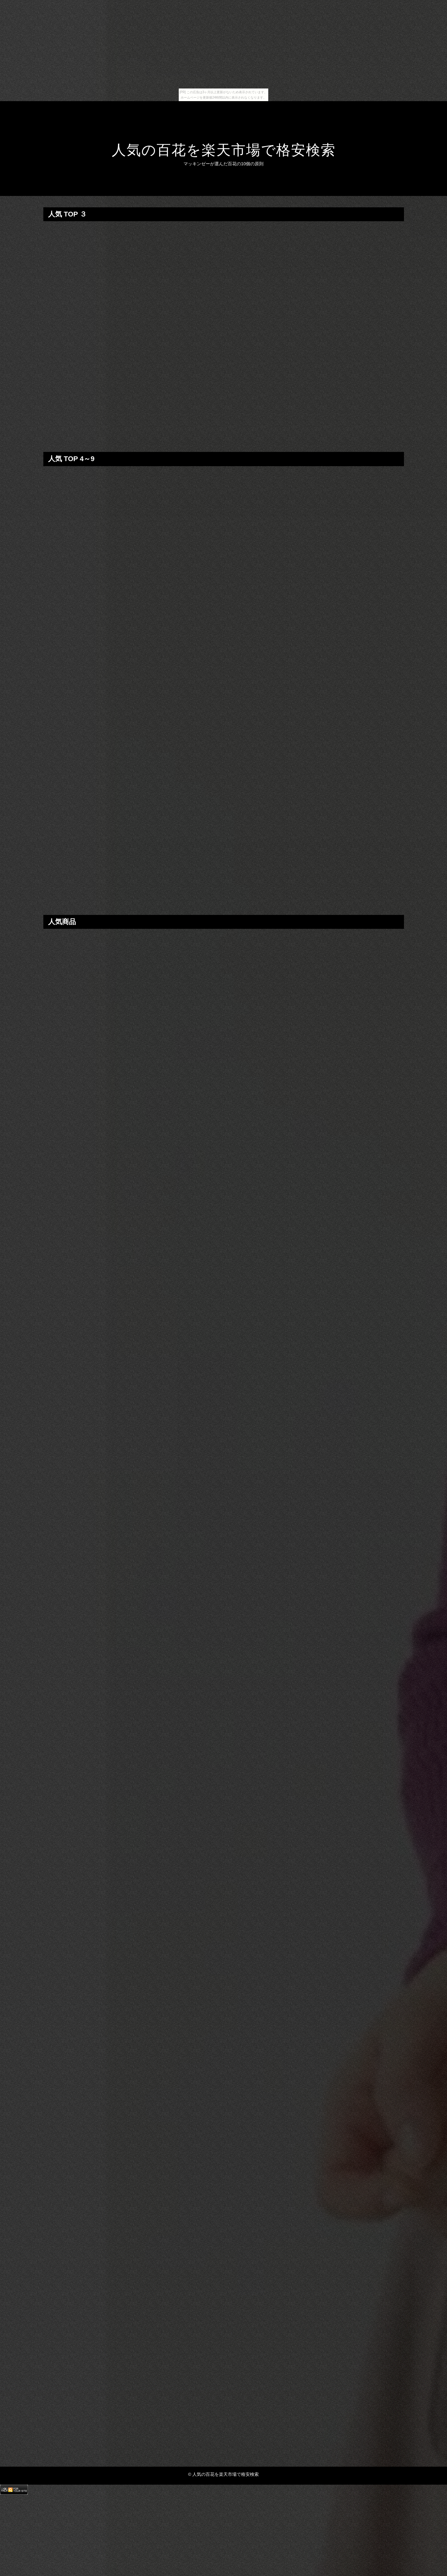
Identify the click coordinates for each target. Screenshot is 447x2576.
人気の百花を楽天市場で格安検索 (224, 150)
